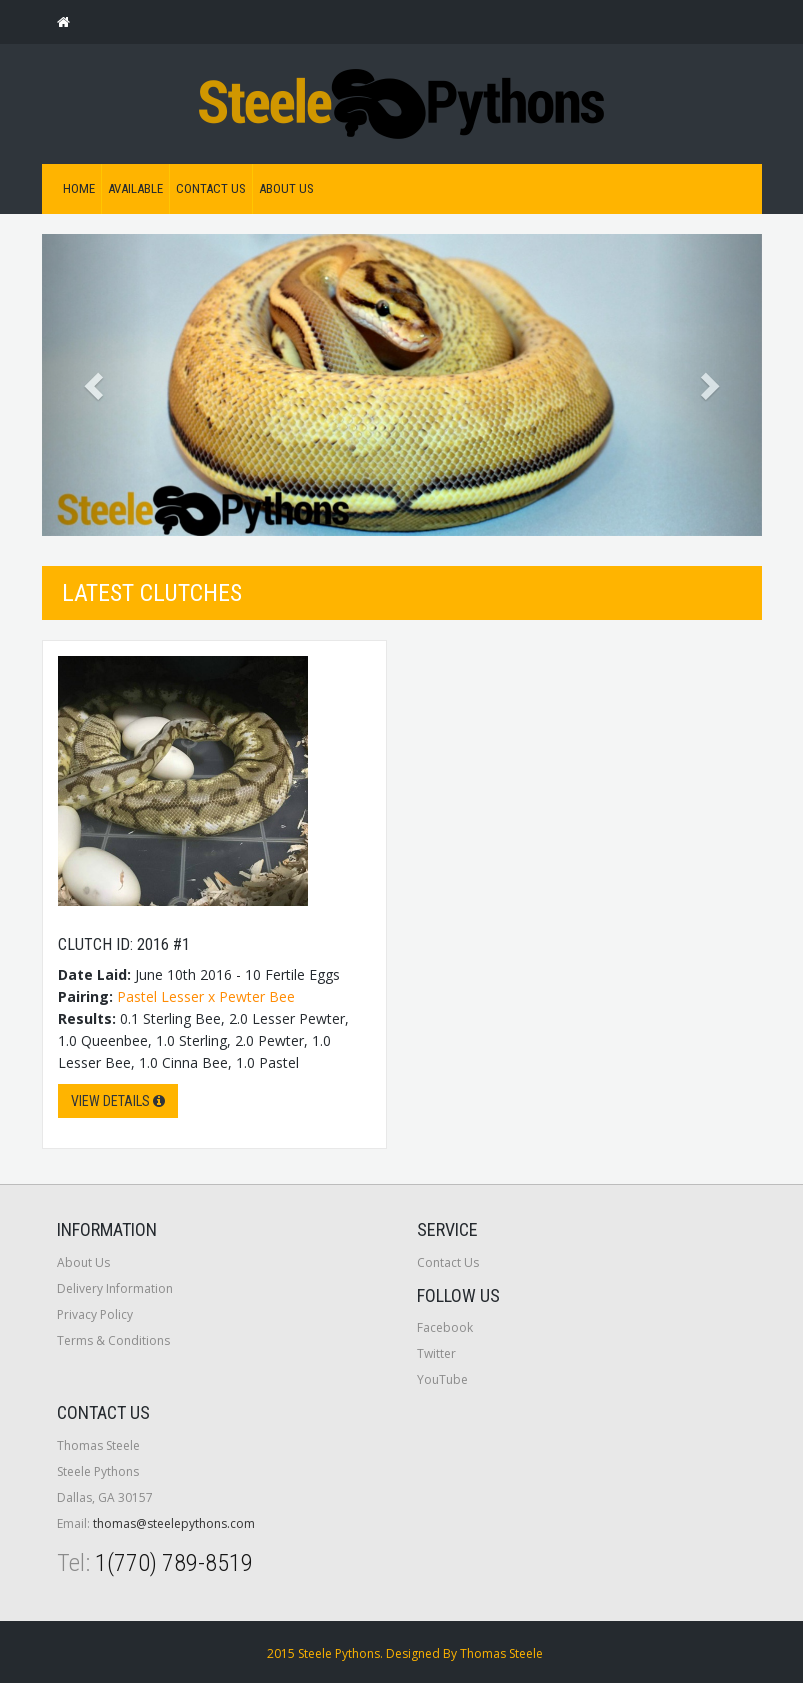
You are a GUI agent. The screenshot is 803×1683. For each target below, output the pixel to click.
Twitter (436, 1353)
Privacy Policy (95, 1314)
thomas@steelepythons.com (174, 1523)
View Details (118, 1101)
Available (135, 188)
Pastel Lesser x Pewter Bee (206, 996)
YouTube (442, 1379)
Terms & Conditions (113, 1340)
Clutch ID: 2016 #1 (124, 944)
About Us (286, 188)
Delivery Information (115, 1288)
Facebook (445, 1327)
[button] (96, 385)
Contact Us (211, 188)
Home (79, 188)
